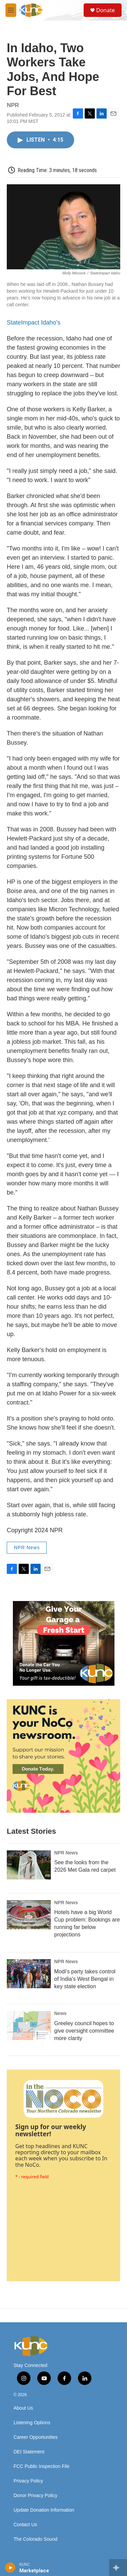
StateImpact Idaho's (34, 322)
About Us (23, 2408)
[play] (10, 2567)
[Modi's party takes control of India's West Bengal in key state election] (29, 1973)
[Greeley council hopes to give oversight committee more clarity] (29, 2025)
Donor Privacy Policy (35, 2495)
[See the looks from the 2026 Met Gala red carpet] (29, 1864)
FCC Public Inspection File (41, 2466)
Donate (105, 10)
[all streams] (118, 2567)
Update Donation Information (44, 2510)
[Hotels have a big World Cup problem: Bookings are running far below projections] (29, 1914)
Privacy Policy (28, 2481)
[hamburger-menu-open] (10, 10)
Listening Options (32, 2422)
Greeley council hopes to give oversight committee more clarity (84, 2030)
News (60, 2013)
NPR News (27, 1547)
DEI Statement (29, 2451)
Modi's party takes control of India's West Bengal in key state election (84, 1979)
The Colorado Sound (35, 2539)
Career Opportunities (36, 2437)
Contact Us (25, 2524)
